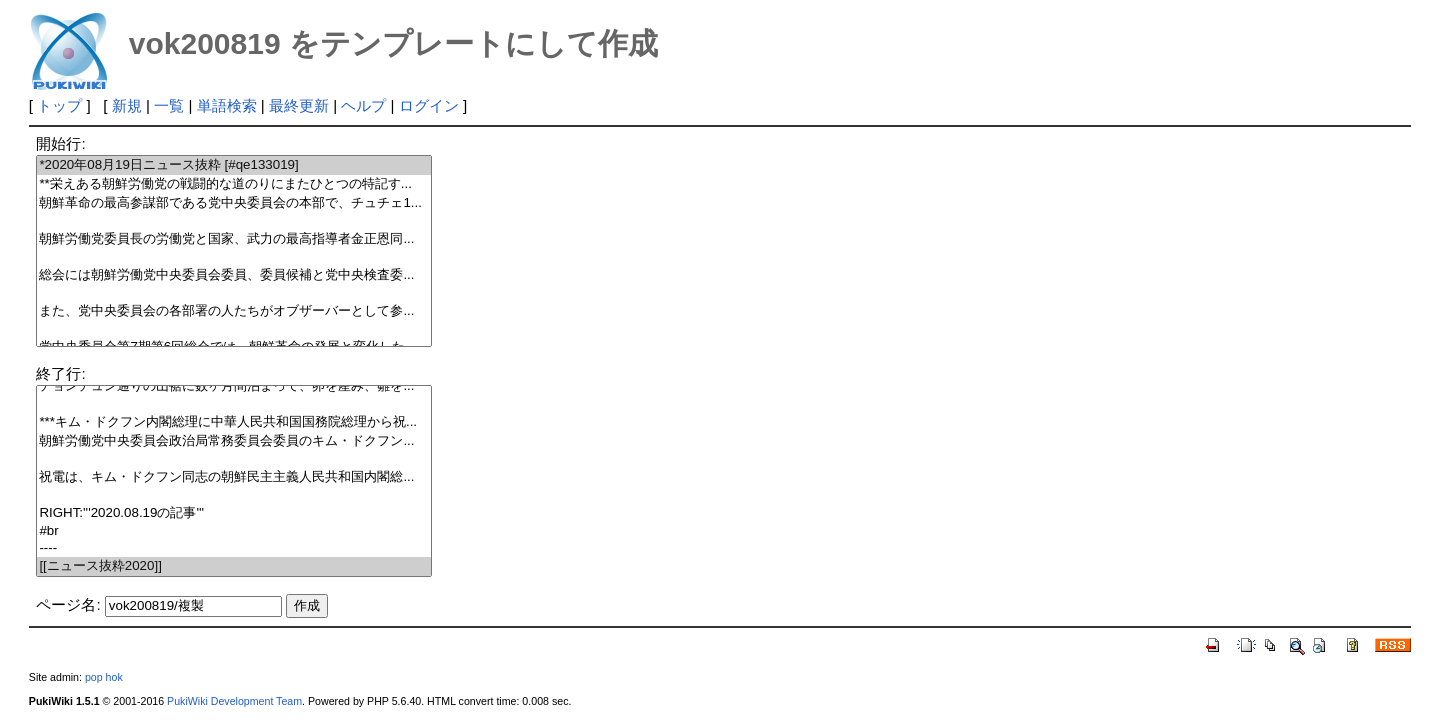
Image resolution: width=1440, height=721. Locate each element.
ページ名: (68, 604)
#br (234, 531)
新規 (127, 105)
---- (234, 548)
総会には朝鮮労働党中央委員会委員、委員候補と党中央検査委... (234, 275)
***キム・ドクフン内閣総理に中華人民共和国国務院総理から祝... (234, 422)
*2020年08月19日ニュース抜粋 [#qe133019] (234, 165)
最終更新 (299, 105)
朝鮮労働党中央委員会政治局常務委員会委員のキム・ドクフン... (234, 441)
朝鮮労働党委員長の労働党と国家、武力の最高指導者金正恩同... (234, 239)
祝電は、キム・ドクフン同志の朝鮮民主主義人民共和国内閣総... (234, 477)
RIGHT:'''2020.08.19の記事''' (234, 513)
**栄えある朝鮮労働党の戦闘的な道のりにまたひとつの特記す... (234, 184)
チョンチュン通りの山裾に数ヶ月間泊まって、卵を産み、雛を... (234, 386)
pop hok (104, 677)
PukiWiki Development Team (234, 701)
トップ (59, 105)
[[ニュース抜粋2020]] (234, 566)
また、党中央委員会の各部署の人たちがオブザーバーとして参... (234, 311)
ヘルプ (363, 105)
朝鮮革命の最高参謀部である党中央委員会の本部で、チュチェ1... (234, 203)
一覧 (169, 105)
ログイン (429, 105)
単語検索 (227, 105)
